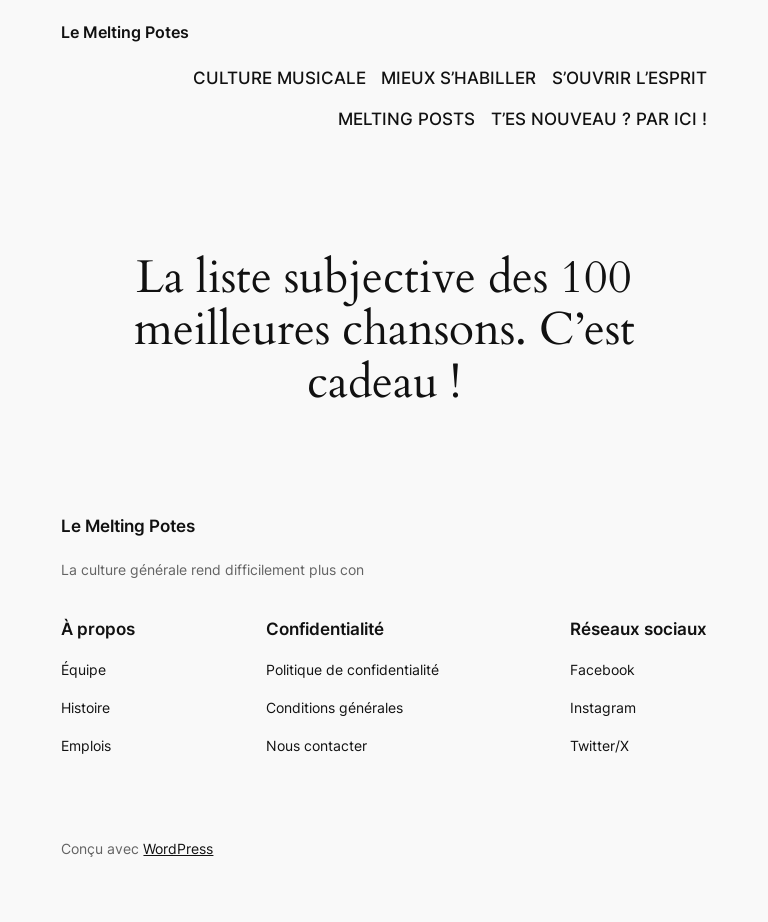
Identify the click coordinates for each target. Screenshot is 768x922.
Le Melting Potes (125, 32)
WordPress (178, 848)
